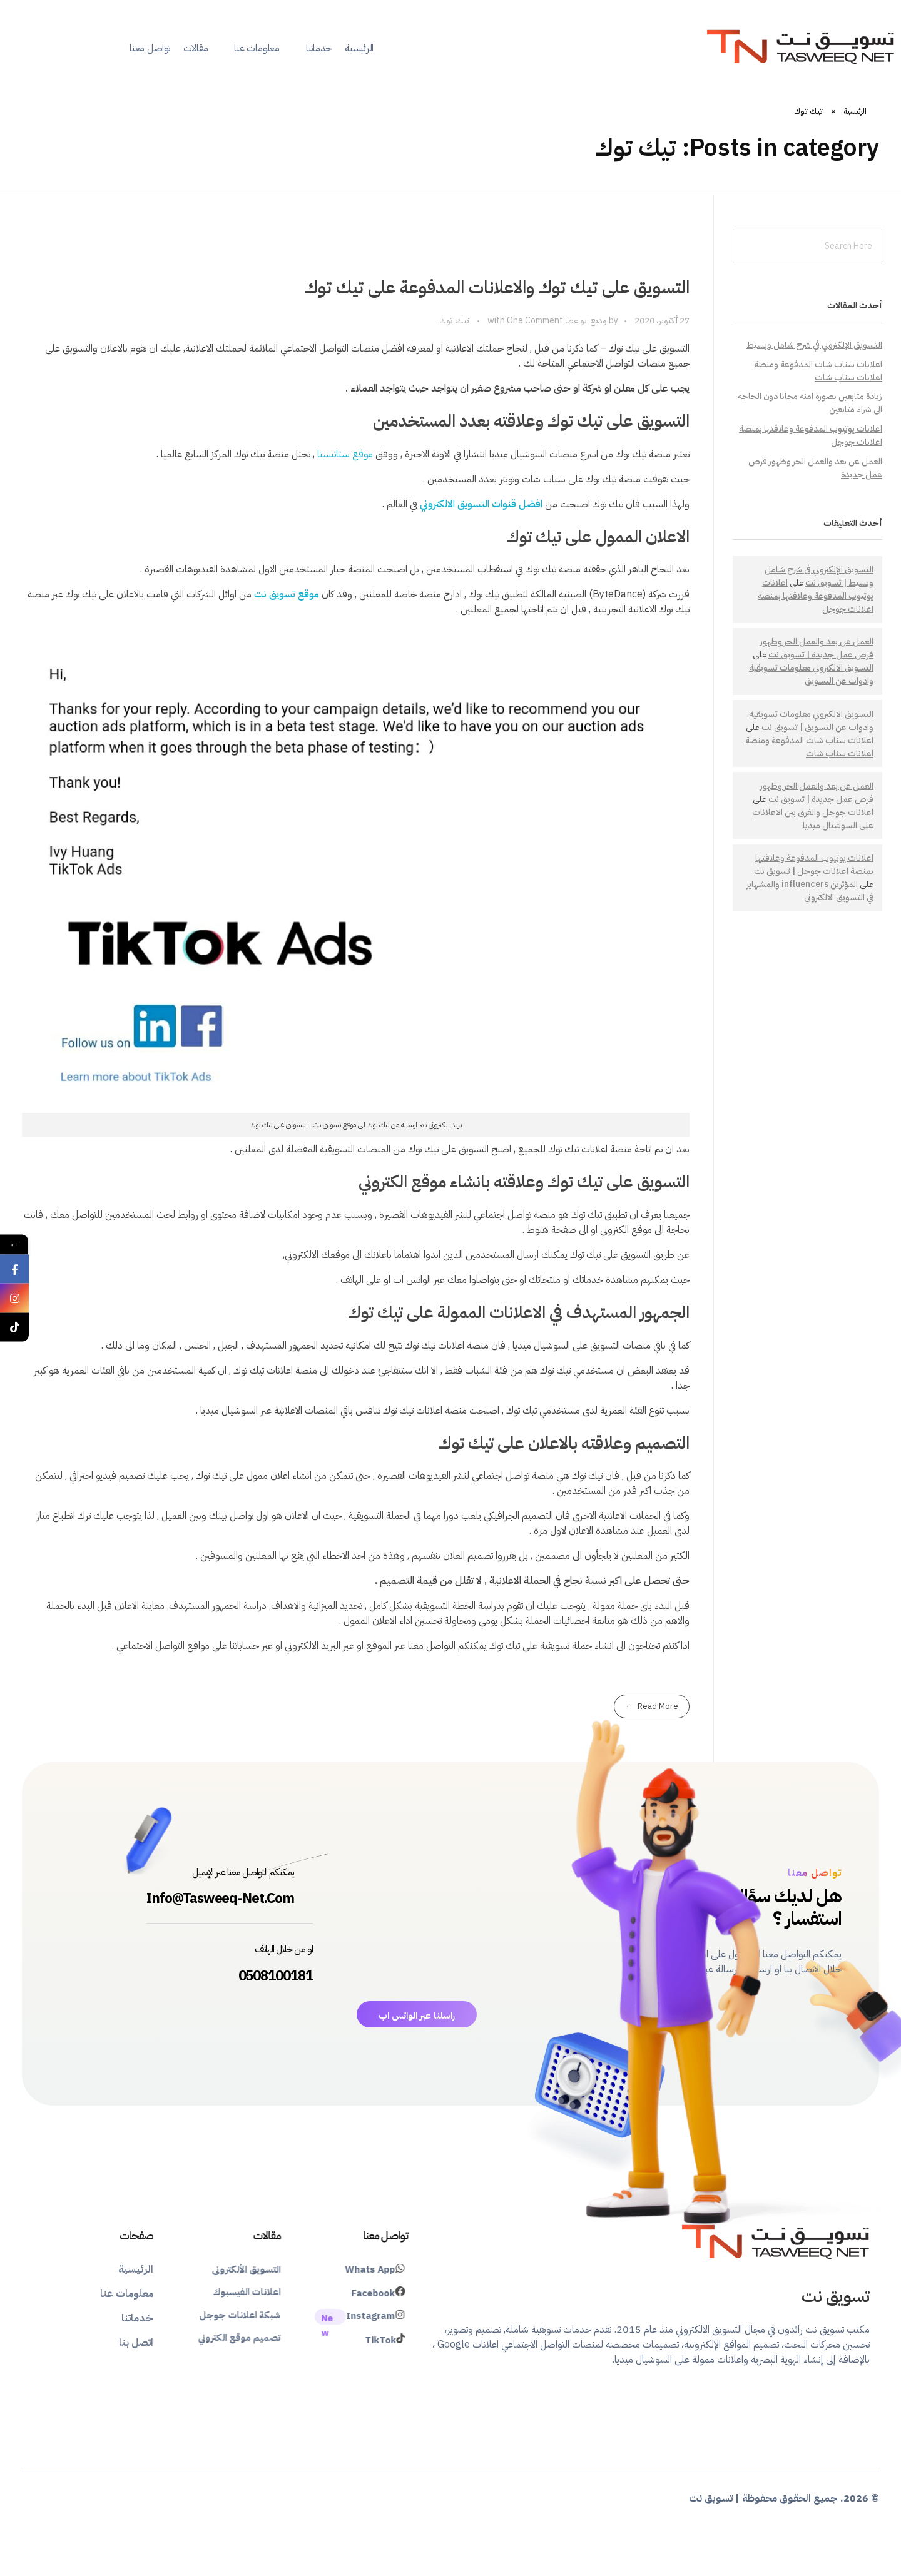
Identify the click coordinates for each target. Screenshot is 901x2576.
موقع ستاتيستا (345, 454)
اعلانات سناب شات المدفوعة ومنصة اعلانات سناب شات (818, 371)
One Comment (535, 320)
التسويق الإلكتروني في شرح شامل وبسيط (814, 345)
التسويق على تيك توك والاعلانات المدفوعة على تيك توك (497, 288)
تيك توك (454, 320)
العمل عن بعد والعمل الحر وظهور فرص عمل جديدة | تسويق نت (816, 648)
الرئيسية (855, 111)
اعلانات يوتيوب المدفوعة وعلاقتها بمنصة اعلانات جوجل (815, 596)
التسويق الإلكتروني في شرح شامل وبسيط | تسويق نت (819, 576)
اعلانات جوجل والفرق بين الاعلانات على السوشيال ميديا (812, 819)
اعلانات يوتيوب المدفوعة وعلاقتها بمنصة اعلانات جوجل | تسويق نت (813, 864)
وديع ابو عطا (585, 320)
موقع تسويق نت (286, 594)
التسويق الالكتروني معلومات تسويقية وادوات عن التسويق (811, 674)
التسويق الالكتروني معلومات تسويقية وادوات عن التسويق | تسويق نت (811, 720)
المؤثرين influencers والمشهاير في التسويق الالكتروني (809, 891)
